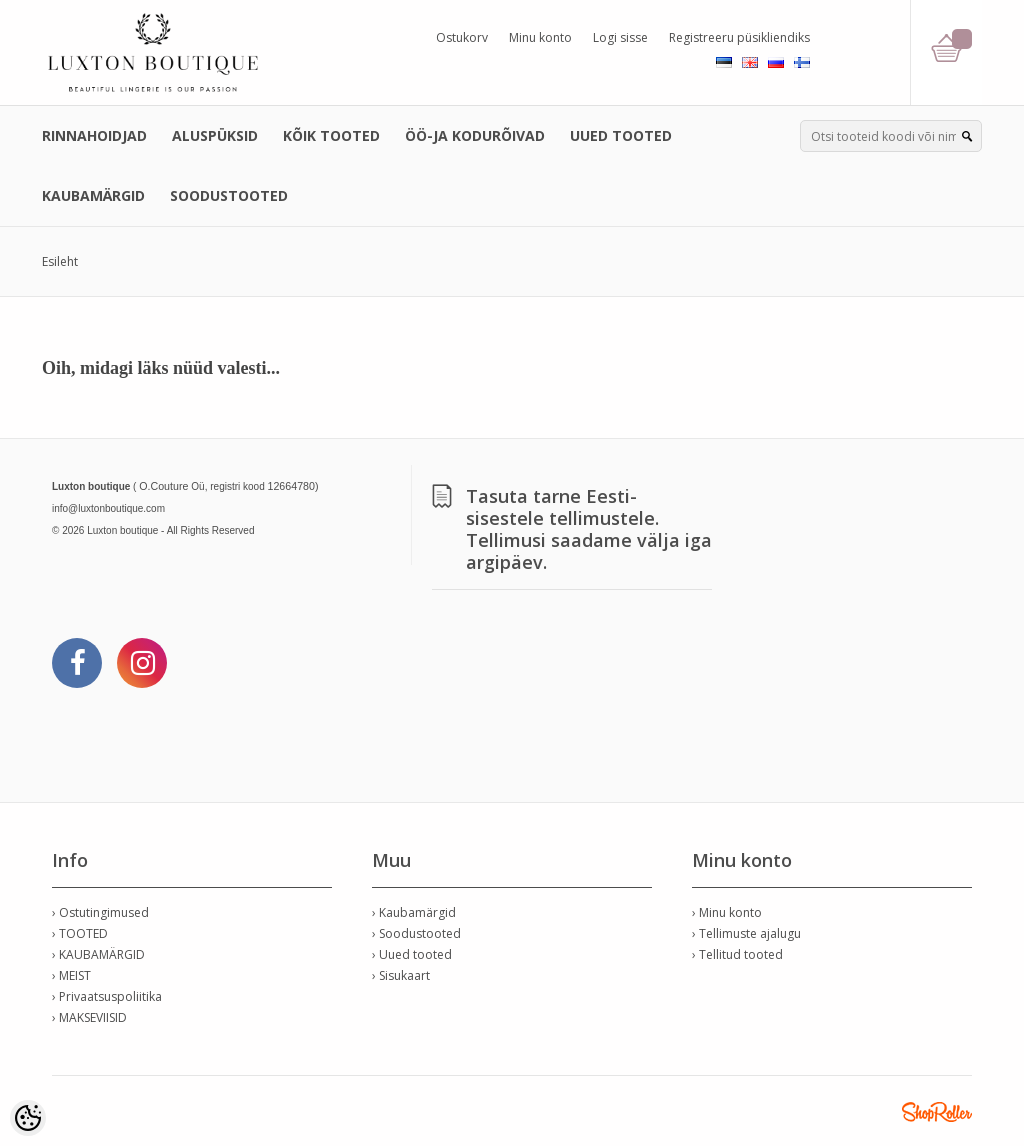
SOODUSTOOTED (229, 195)
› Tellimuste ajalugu (746, 933)
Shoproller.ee (937, 1112)
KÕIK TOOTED (331, 135)
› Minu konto (727, 912)
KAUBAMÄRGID (93, 195)
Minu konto (540, 37)
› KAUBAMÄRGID (98, 954)
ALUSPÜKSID (215, 135)
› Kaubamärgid (414, 912)
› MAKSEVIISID (89, 1017)
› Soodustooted (416, 933)
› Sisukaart (401, 975)
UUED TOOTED (621, 135)
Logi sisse (620, 37)
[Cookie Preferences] (28, 1118)
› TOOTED (80, 933)
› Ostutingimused (100, 912)
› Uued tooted (412, 954)
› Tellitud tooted (737, 954)
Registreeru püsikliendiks (739, 37)
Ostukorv (462, 37)
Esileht (60, 261)
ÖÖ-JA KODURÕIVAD (475, 135)
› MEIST (71, 975)
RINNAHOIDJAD (94, 135)
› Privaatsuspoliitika (107, 996)
